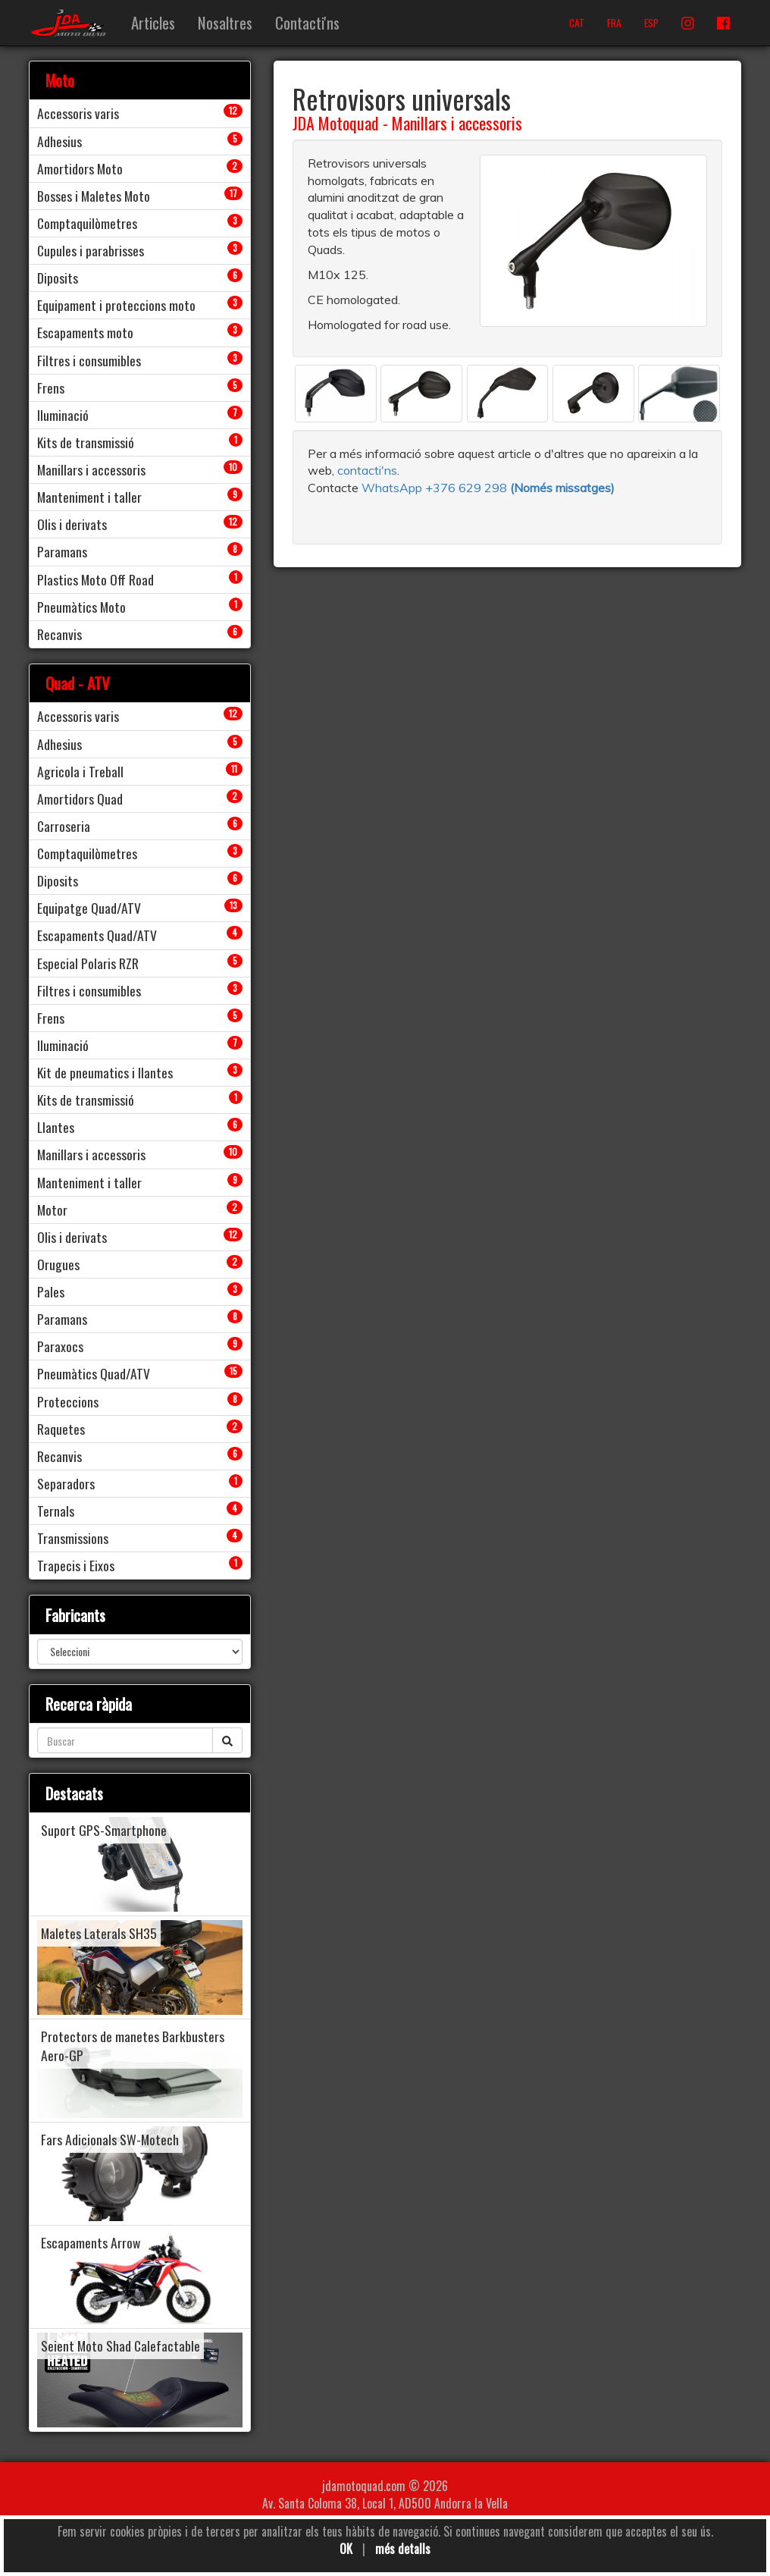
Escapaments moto (85, 332)
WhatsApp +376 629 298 (436, 487)
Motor (52, 1209)
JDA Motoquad (336, 123)
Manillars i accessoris (457, 123)
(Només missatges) (562, 487)
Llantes (55, 1127)
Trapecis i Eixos (75, 1565)
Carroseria (63, 826)
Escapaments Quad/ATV (97, 935)
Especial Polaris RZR (88, 963)
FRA (614, 22)
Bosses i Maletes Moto (93, 196)
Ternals (55, 1510)
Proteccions (68, 1401)
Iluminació (63, 415)
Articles (153, 22)
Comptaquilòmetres (87, 223)
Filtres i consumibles (89, 360)
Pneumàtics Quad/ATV (93, 1373)
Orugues (58, 1264)
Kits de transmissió (85, 442)
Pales (50, 1291)
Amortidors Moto (80, 168)
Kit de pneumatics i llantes (105, 1072)
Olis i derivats (72, 524)
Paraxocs (60, 1346)
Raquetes (61, 1429)
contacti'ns (367, 470)
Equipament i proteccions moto (116, 305)
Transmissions (72, 1538)
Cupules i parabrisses (90, 250)
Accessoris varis (78, 113)
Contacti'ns (307, 22)
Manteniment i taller (89, 497)
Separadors (66, 1483)
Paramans (62, 551)
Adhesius (59, 141)
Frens (50, 387)
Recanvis (59, 634)
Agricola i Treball (80, 771)
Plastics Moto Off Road (95, 579)
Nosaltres (225, 22)
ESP (651, 22)
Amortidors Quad (80, 798)
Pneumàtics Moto (81, 607)
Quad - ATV (77, 683)
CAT (576, 22)
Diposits (57, 277)
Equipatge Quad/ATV (89, 908)
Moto (59, 80)
